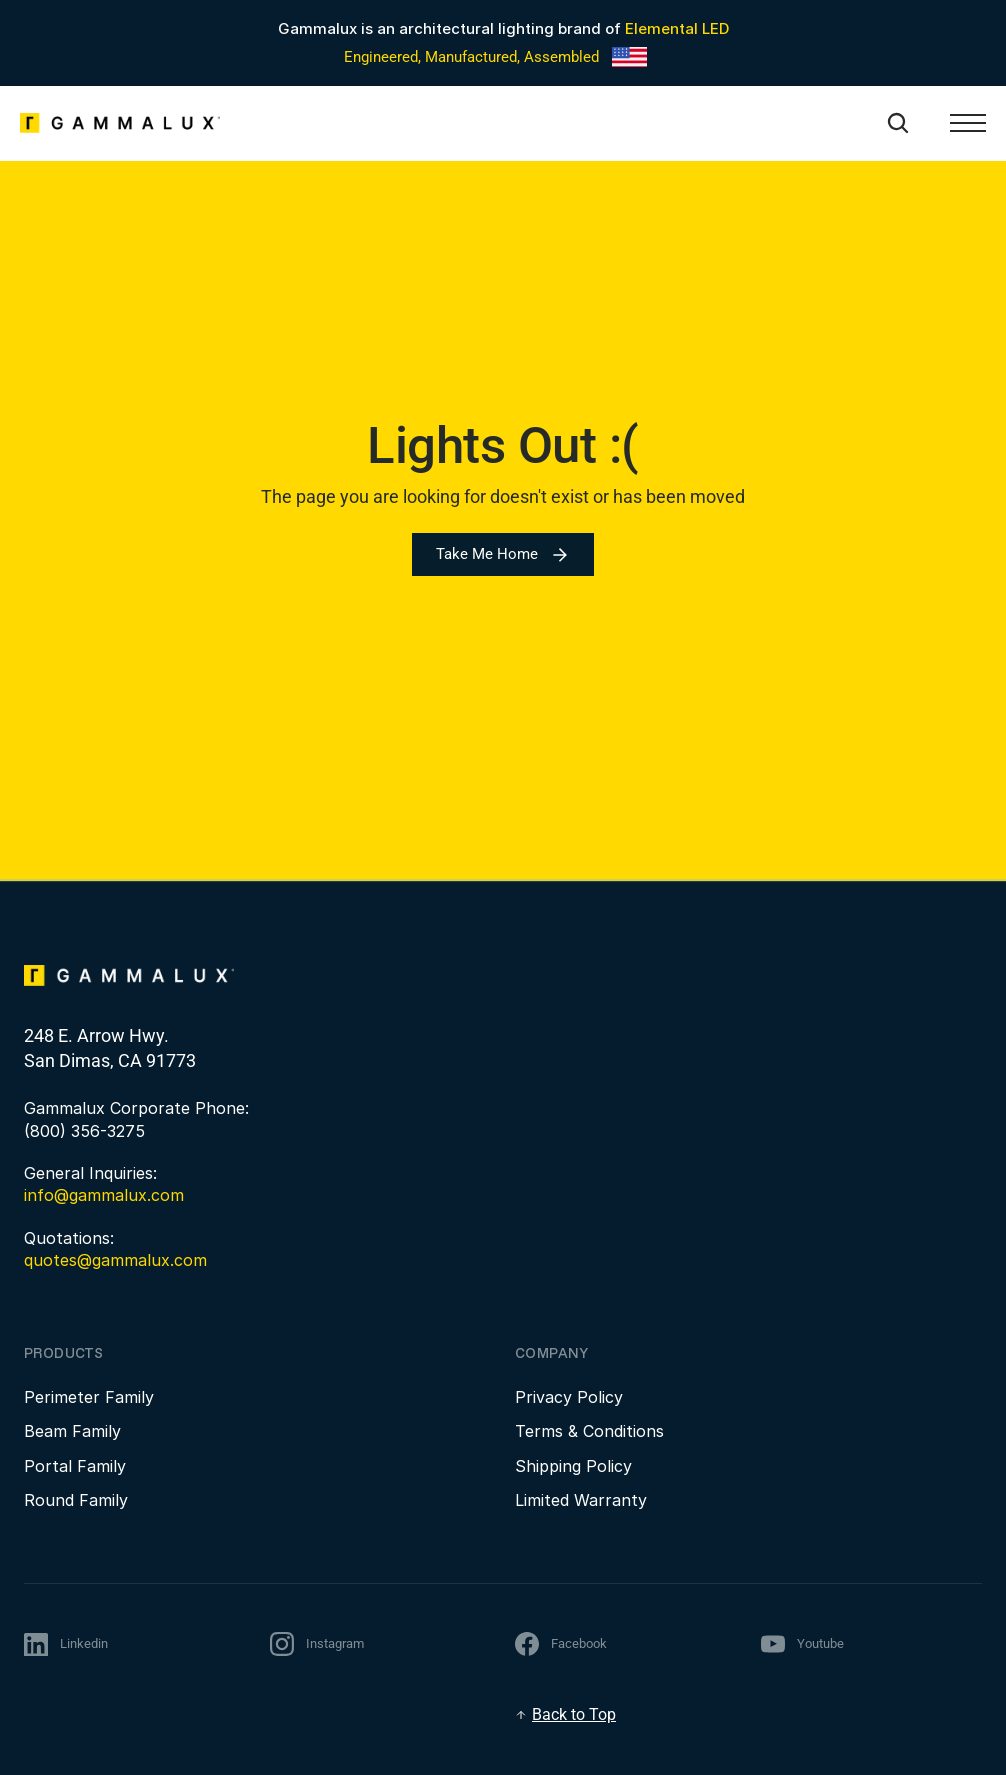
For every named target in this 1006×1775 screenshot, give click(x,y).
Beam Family (72, 1431)
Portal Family (75, 1466)
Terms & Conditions (589, 1431)
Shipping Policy (573, 1466)
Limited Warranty (581, 1500)
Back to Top (574, 1714)
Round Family (76, 1500)
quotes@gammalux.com (115, 1260)
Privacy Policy (569, 1397)
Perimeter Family (89, 1397)
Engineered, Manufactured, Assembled (471, 57)
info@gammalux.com (104, 1195)
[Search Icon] (898, 123)
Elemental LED (677, 28)
